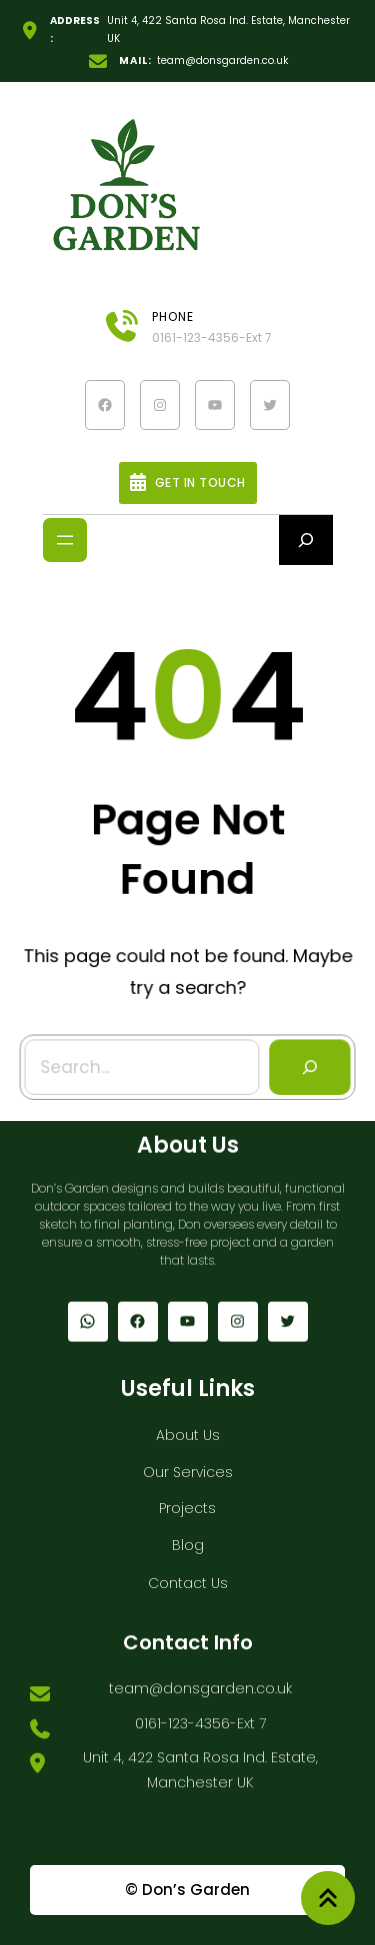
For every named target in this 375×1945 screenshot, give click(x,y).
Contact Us (188, 1578)
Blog (188, 1540)
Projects (187, 1503)
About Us (188, 1430)
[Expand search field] (306, 540)
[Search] (308, 1065)
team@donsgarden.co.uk (222, 60)
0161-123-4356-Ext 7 (212, 337)
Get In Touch (200, 482)
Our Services (188, 1467)
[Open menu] (65, 540)
